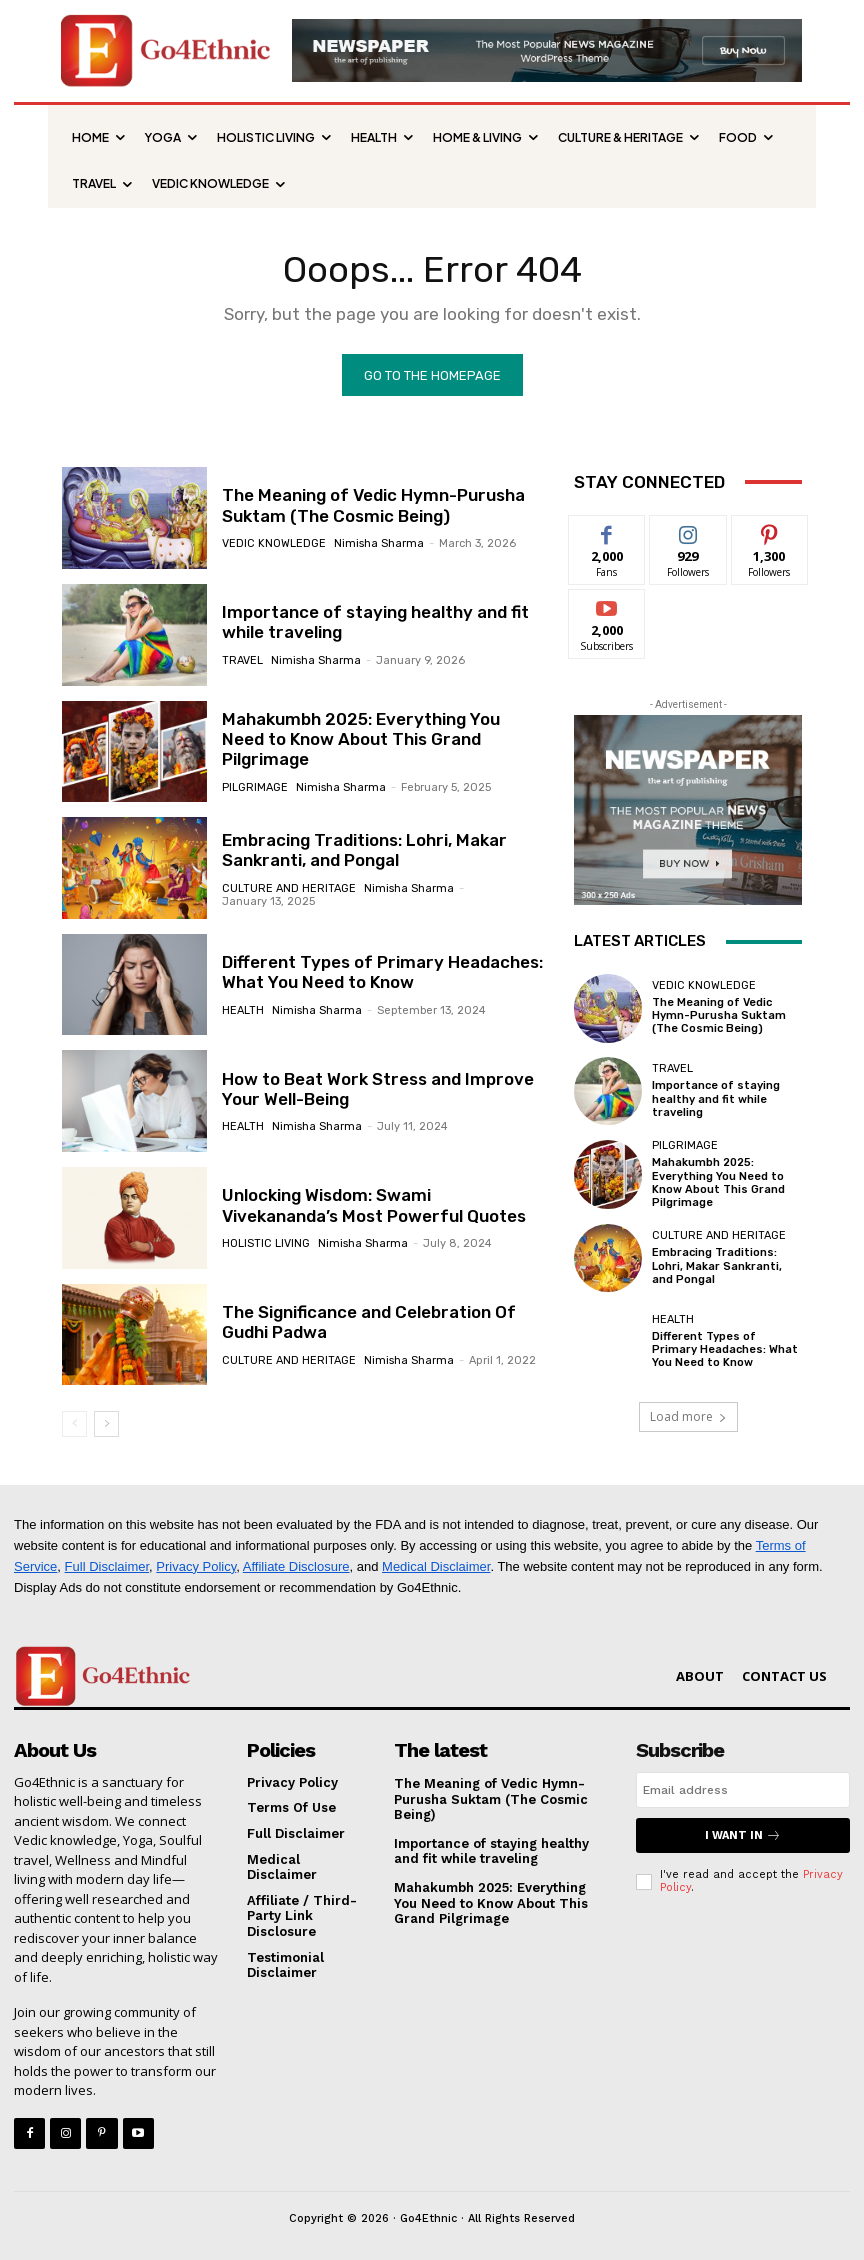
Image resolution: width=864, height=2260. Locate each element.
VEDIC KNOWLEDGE (274, 543)
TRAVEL (242, 660)
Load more (688, 1416)
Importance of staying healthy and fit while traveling (375, 622)
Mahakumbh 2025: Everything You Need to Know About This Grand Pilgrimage (361, 739)
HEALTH (243, 1010)
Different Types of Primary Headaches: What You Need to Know (382, 972)
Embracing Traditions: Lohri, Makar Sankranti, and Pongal (364, 850)
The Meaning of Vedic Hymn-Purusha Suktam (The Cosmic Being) (373, 505)
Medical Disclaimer (436, 1565)
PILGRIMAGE (255, 787)
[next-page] (106, 1424)
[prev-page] (74, 1424)
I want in (743, 1835)
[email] (743, 1790)
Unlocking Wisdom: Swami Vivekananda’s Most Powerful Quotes (374, 1205)
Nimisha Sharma (379, 543)
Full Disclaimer (107, 1565)
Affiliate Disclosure (296, 1565)
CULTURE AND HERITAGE (289, 888)
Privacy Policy (196, 1565)
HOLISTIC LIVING (266, 1243)
